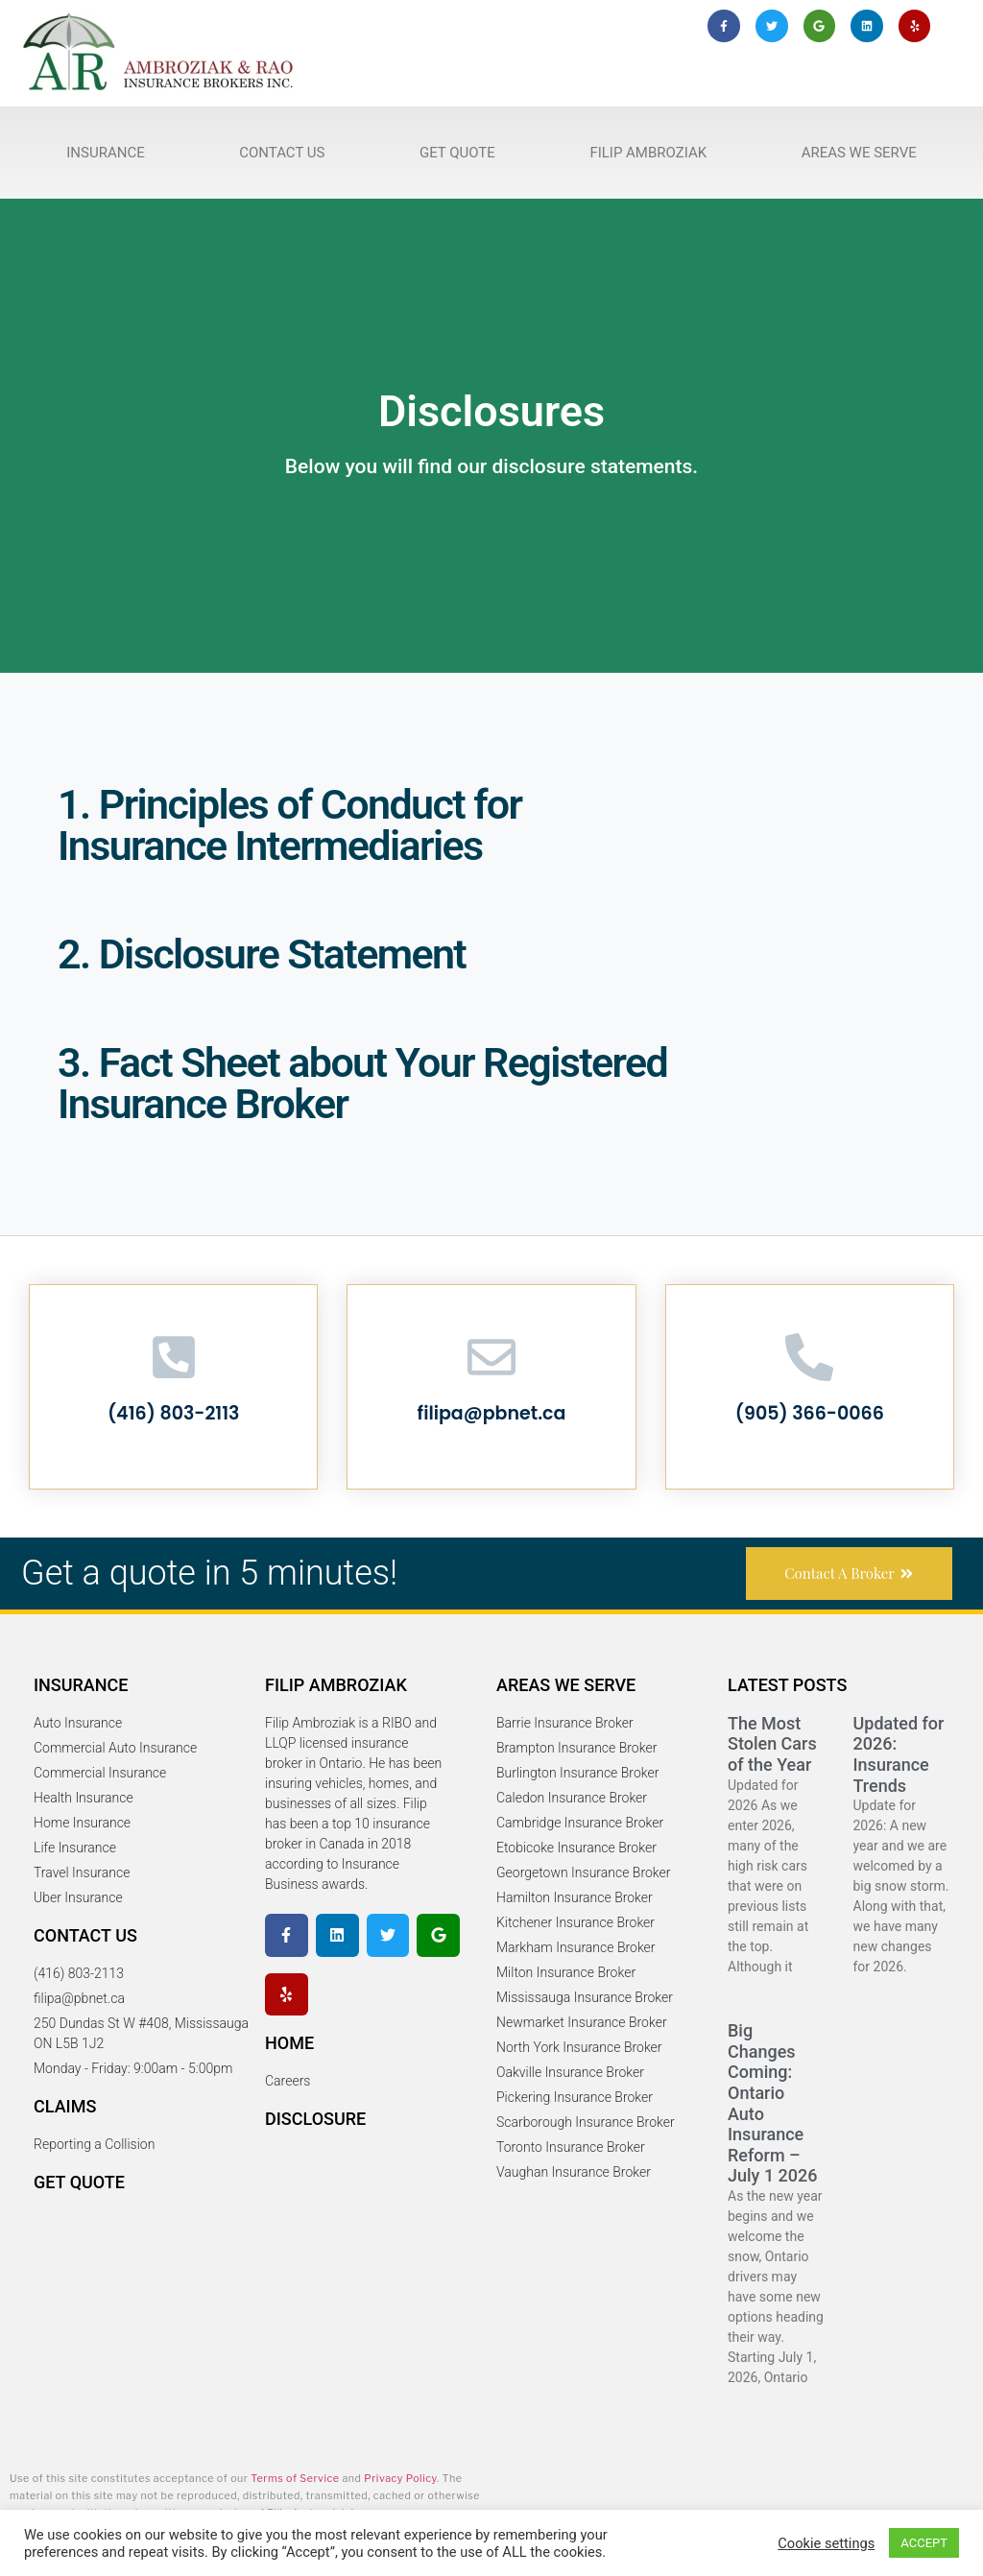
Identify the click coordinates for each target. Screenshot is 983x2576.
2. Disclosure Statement (262, 954)
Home (289, 2043)
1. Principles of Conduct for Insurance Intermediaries (289, 825)
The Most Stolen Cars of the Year (772, 1744)
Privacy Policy (400, 2478)
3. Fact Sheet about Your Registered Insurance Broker (362, 1083)
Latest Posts (787, 1685)
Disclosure (315, 2119)
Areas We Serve (859, 152)
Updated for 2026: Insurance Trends (899, 1754)
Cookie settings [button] (826, 2543)
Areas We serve (565, 1685)
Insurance (105, 152)
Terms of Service (295, 2478)
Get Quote (457, 152)
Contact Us (281, 152)
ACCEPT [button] (923, 2543)
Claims (65, 2106)
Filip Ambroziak (648, 152)
